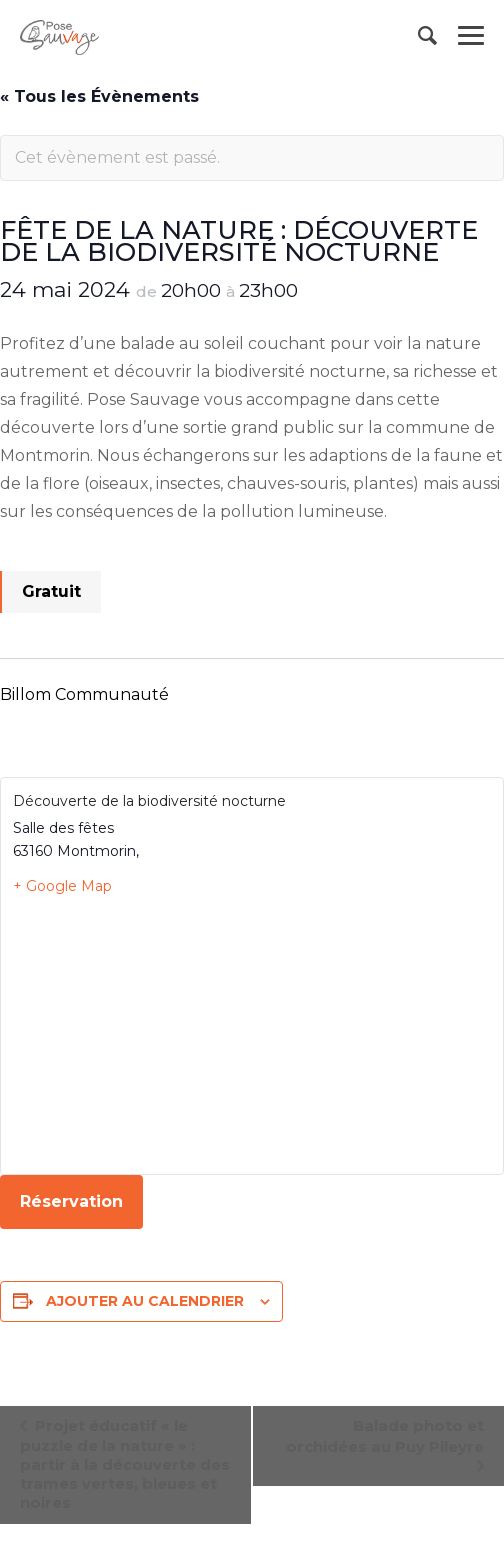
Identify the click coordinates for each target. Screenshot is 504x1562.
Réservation (71, 1201)
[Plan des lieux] (252, 1034)
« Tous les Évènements (99, 96)
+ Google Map (62, 886)
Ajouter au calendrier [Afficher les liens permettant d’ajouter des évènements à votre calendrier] (145, 1301)
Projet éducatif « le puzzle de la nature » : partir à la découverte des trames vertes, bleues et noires (125, 1464)
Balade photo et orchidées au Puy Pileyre (385, 1436)
